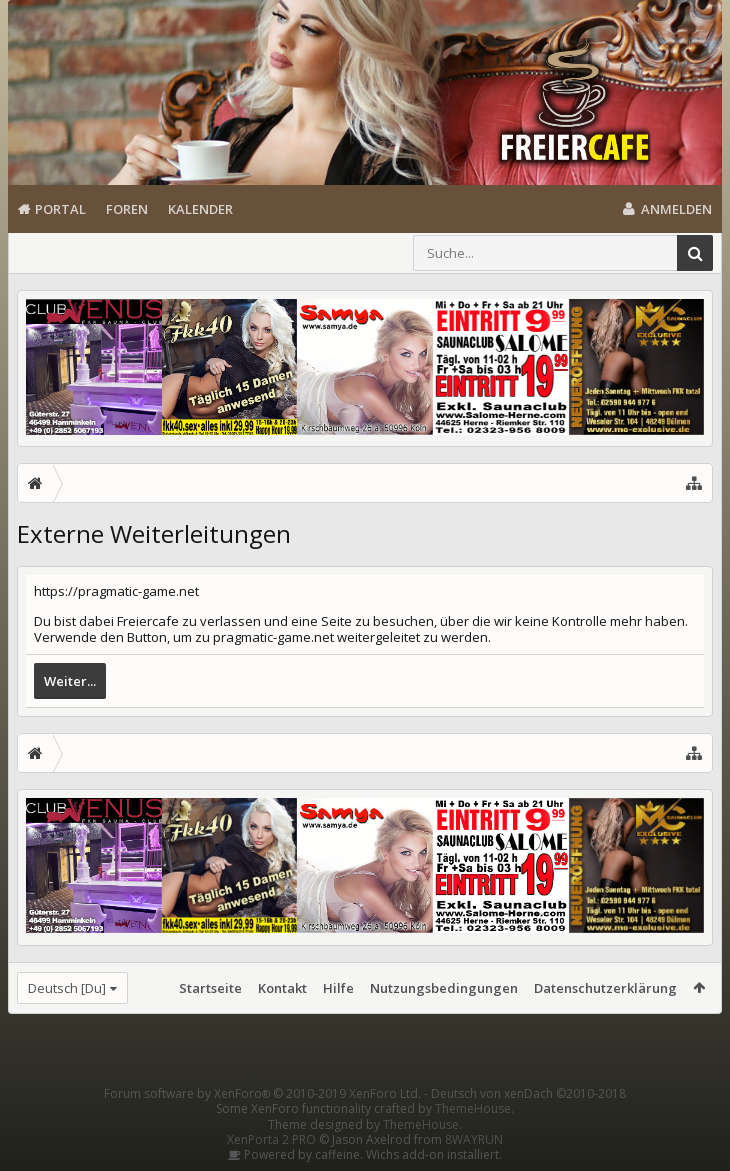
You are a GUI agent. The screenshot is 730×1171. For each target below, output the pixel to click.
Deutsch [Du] (67, 988)
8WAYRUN (474, 1139)
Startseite (210, 988)
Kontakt (282, 988)
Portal (60, 209)
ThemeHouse (473, 1108)
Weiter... (70, 681)
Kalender (200, 209)
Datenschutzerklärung (605, 988)
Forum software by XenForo (262, 1093)
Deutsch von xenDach (528, 1093)
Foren (127, 209)
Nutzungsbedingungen (444, 988)
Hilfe (338, 988)
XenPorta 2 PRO (271, 1139)
